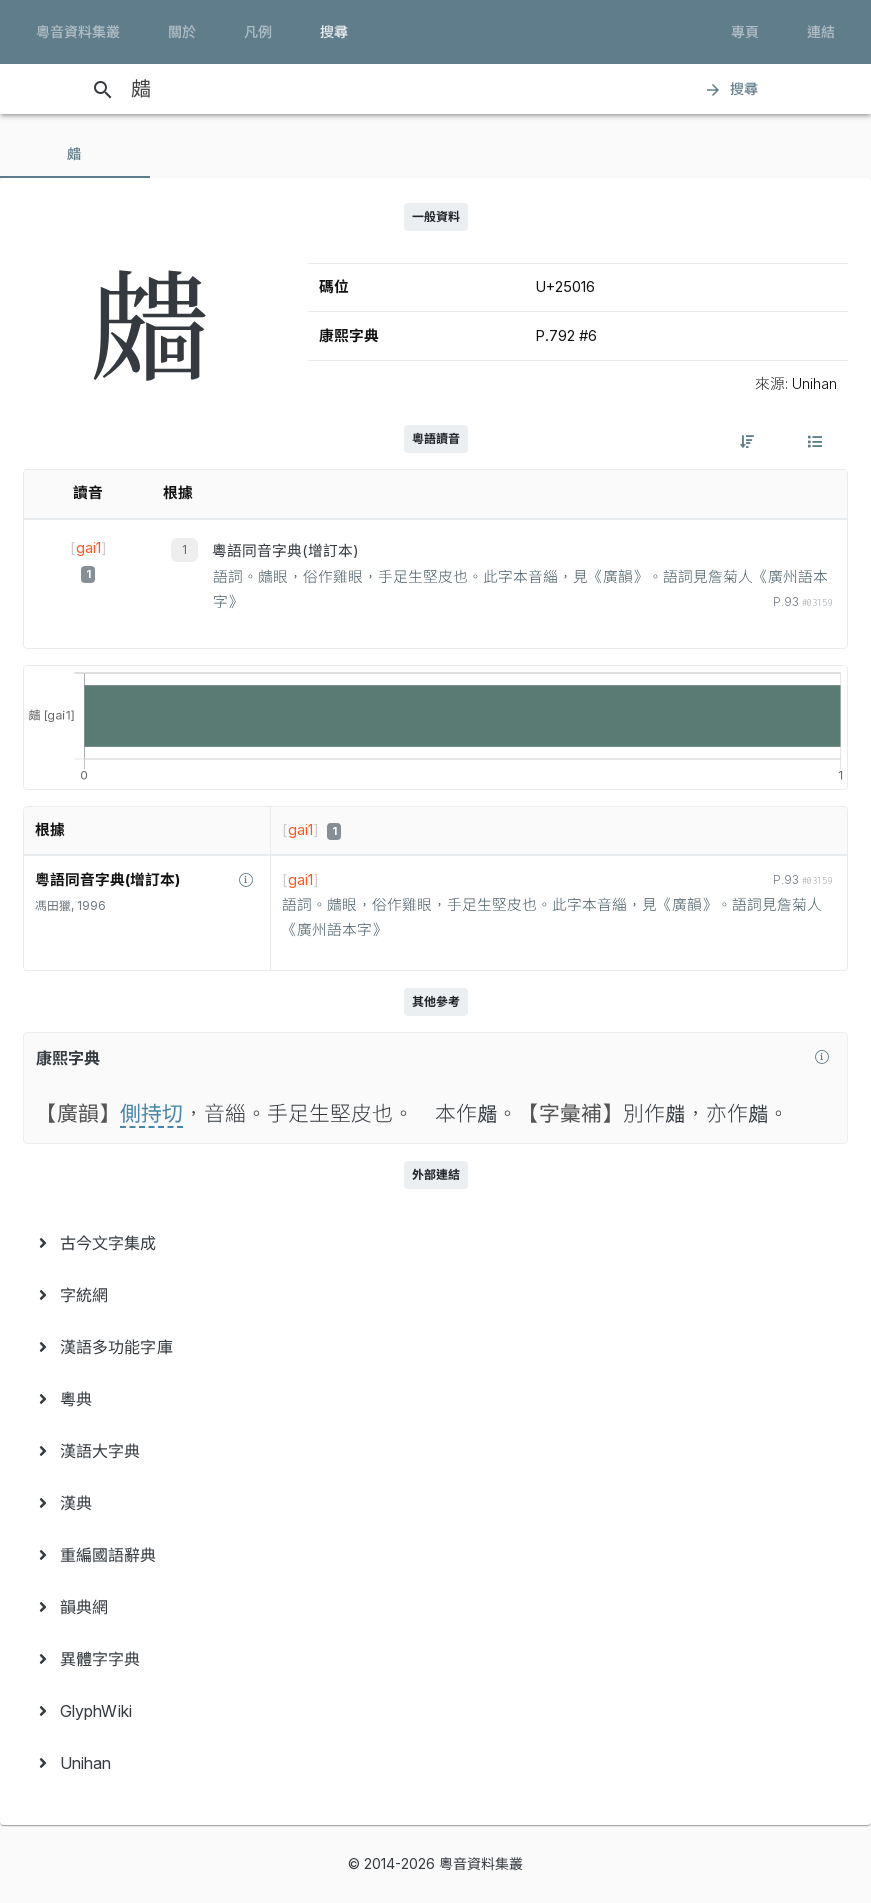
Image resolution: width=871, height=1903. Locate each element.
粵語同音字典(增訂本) (285, 551)
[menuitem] (435, 1243)
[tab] (75, 154)
